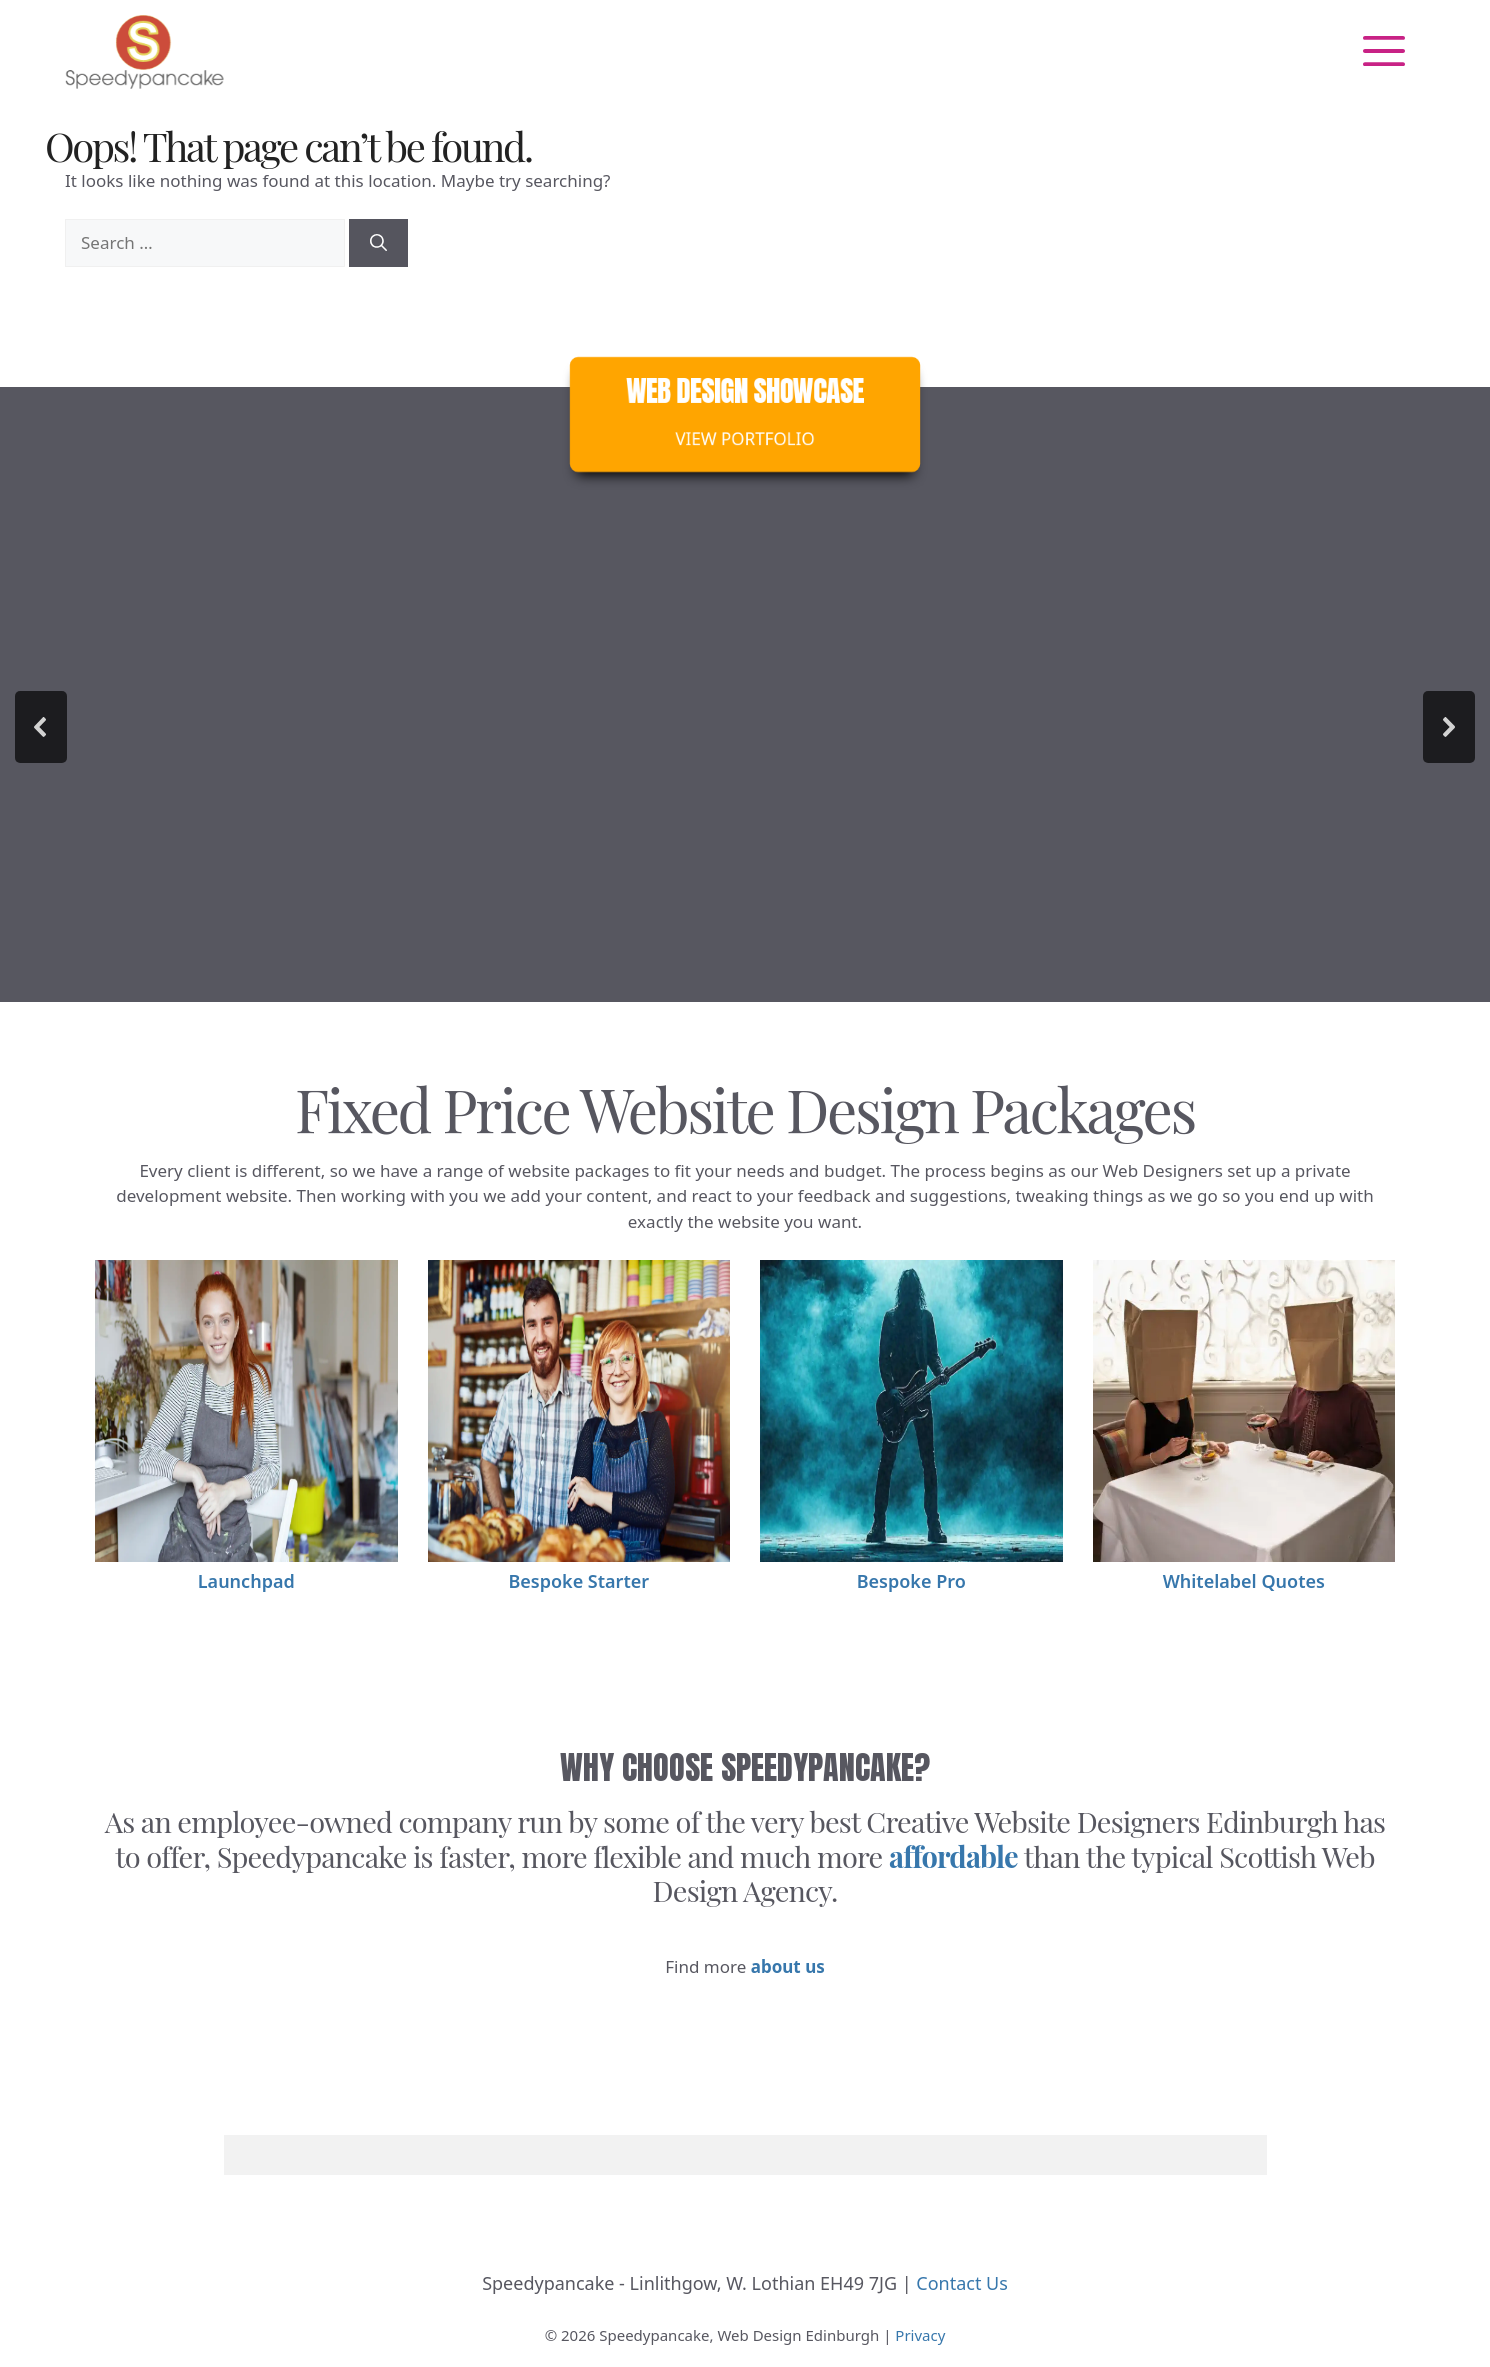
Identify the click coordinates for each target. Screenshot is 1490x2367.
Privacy (920, 2335)
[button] (41, 727)
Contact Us (962, 2283)
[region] (745, 727)
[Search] (378, 243)
